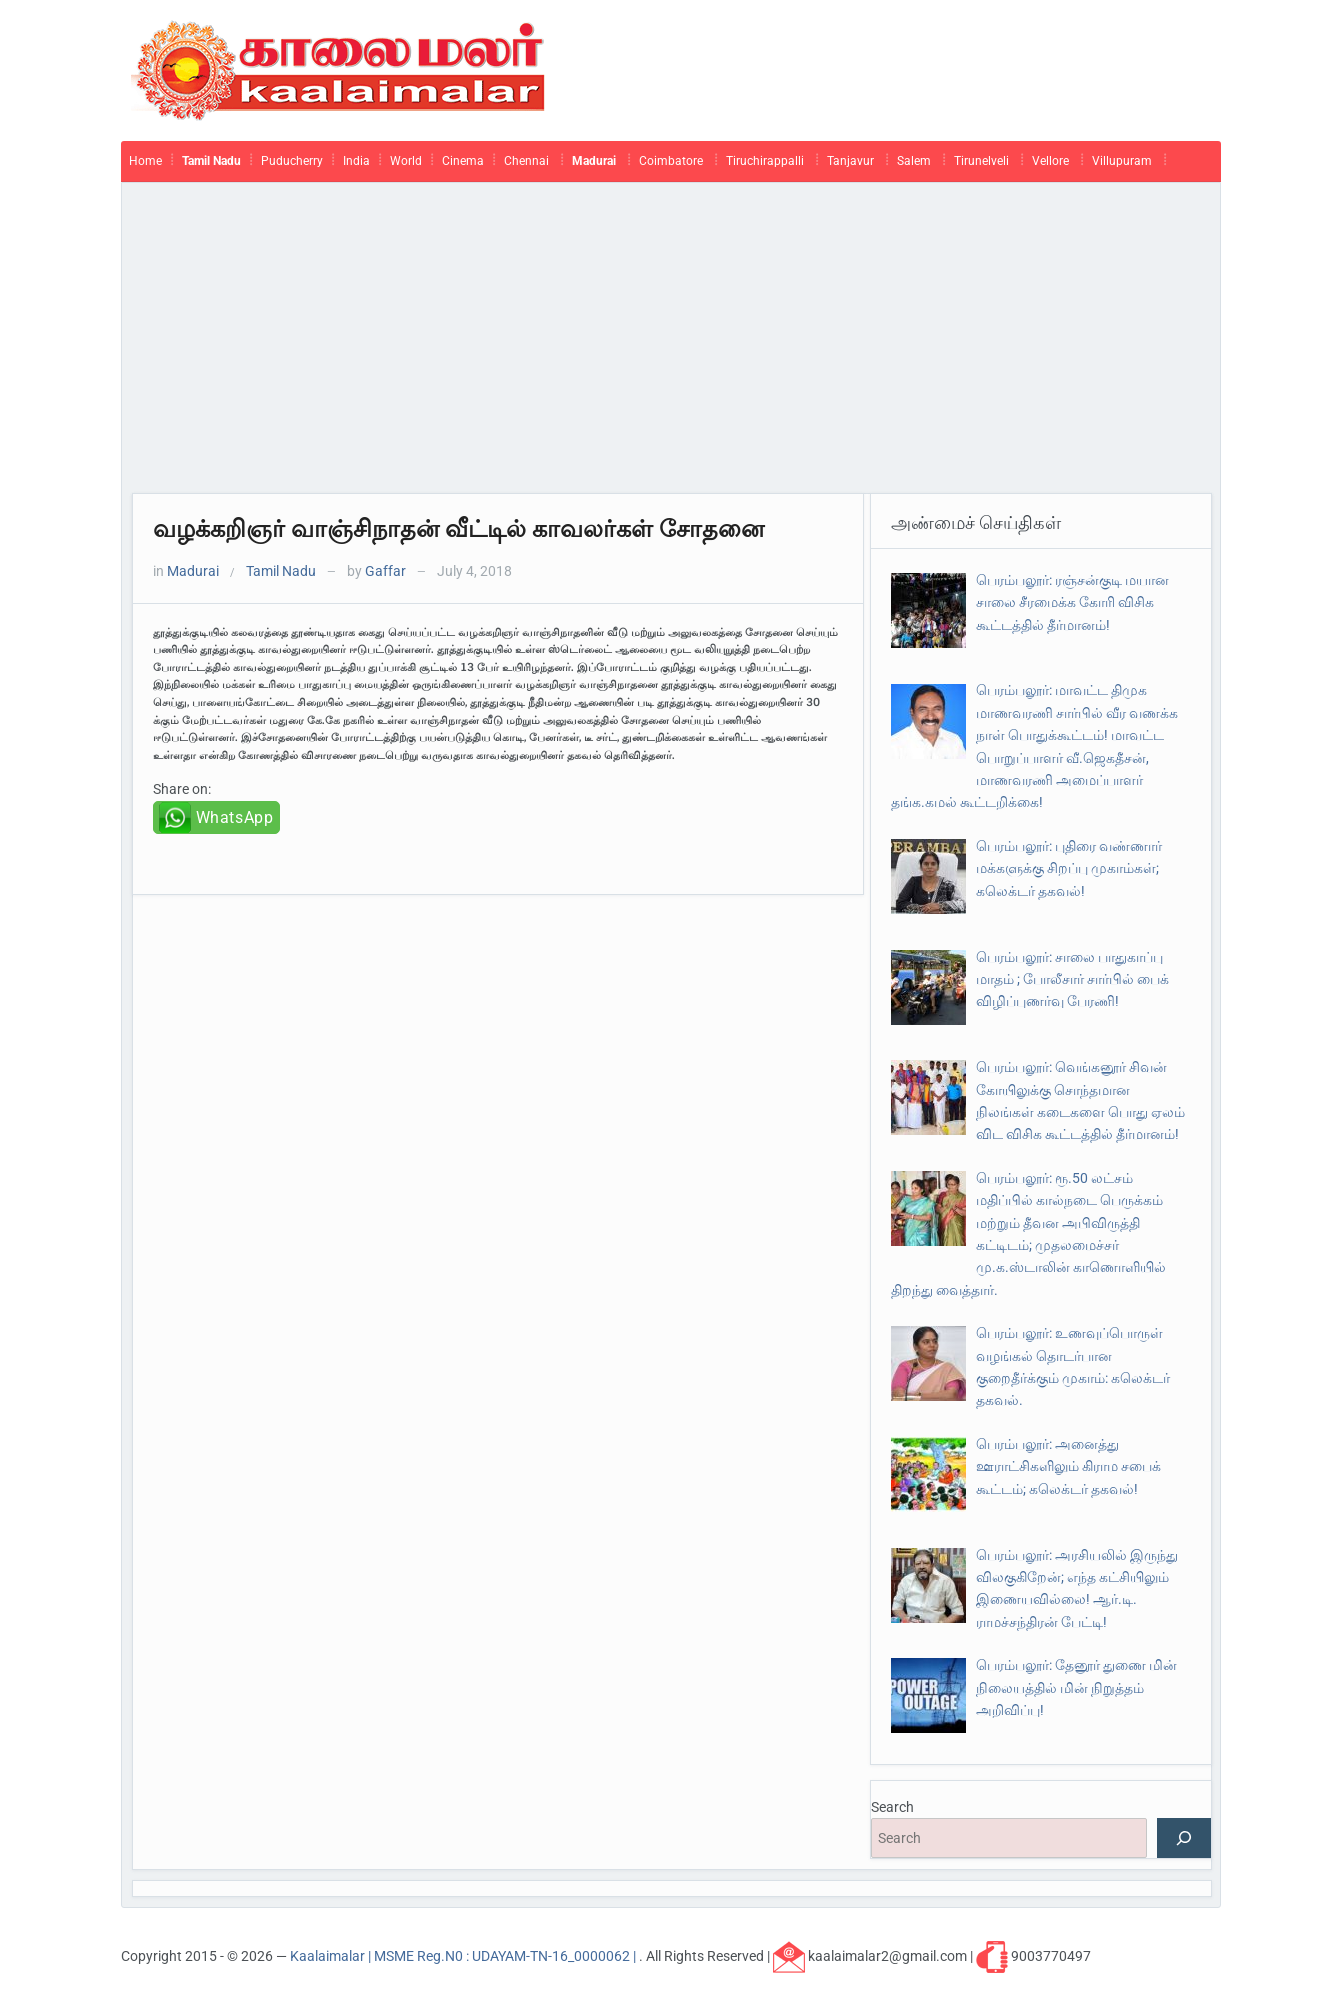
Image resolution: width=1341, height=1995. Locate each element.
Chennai (526, 161)
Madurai (594, 161)
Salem (914, 161)
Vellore (1050, 161)
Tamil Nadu (211, 161)
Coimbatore (671, 161)
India (356, 161)
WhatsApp (235, 817)
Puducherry (292, 161)
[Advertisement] (671, 343)
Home (145, 161)
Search (892, 1807)
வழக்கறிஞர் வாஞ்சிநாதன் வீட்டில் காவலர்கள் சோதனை (458, 529)
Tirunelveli (981, 161)
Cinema (463, 161)
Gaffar (385, 571)
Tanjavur (850, 161)
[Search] (1184, 1838)
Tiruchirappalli (765, 161)
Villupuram (1122, 161)
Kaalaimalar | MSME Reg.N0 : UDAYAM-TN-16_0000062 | (464, 1955)
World (406, 161)
